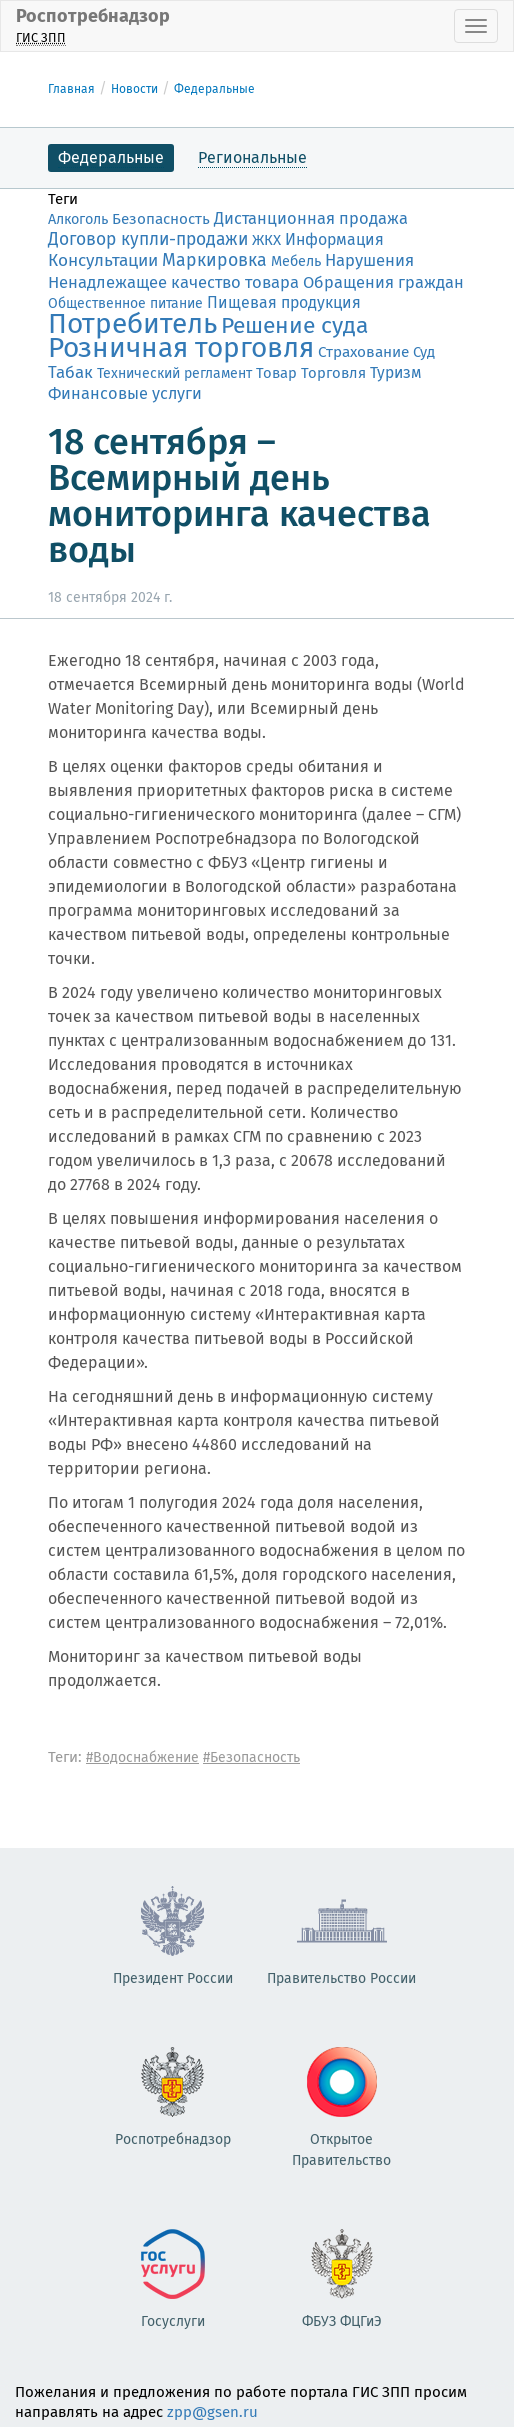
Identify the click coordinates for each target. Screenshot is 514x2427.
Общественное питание (125, 303)
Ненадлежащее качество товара (173, 282)
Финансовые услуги (125, 393)
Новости (134, 89)
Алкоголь (78, 219)
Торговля (333, 373)
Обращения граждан (383, 282)
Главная (71, 89)
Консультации (103, 260)
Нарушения (369, 260)
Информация (334, 239)
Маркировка (214, 260)
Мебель (296, 261)
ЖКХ (266, 240)
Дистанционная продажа (311, 218)
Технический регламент (174, 373)
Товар (276, 373)
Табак (70, 372)
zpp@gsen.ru (212, 2412)
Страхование (363, 352)
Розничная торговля (181, 347)
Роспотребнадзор (93, 25)
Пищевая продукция (284, 302)
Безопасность (161, 219)
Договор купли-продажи (148, 239)
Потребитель (132, 323)
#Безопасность (251, 1757)
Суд (424, 352)
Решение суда (294, 325)
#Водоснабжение (142, 1757)
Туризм (396, 372)
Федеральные (214, 89)
